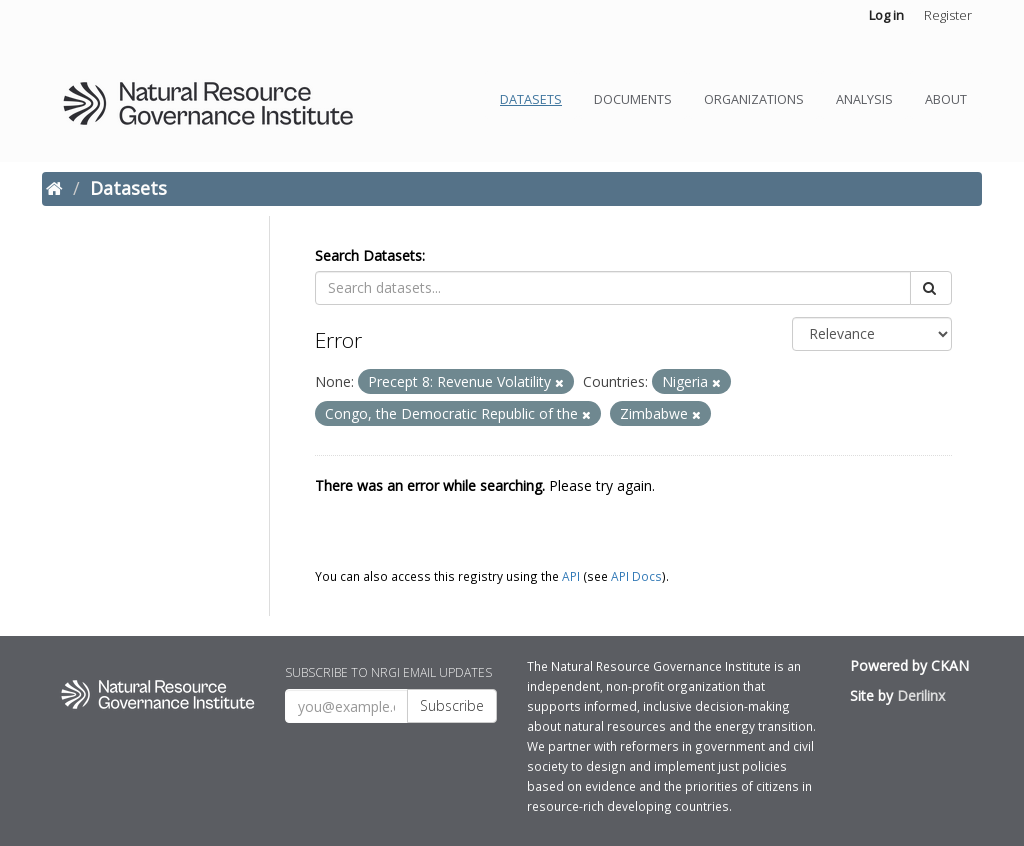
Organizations (754, 99)
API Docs (636, 576)
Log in (886, 15)
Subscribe (452, 705)
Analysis (864, 99)
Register (948, 15)
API (571, 576)
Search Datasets (368, 255)
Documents (633, 99)
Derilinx (921, 695)
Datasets (531, 99)
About (946, 99)
